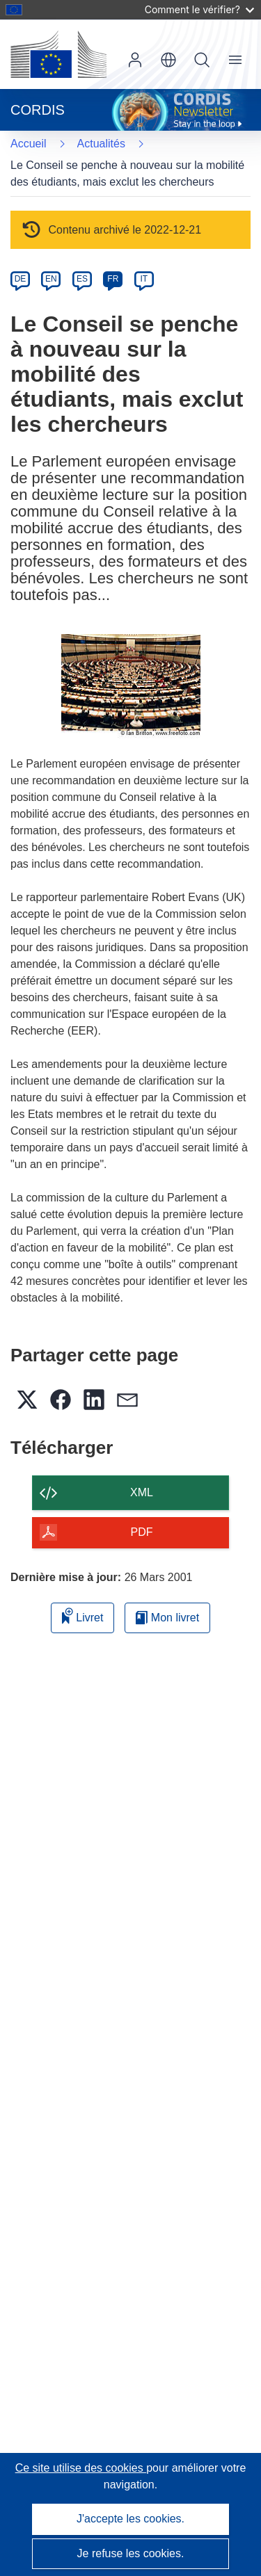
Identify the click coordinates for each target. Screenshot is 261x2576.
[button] (168, 59)
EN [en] (51, 279)
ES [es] (82, 279)
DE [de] (20, 279)
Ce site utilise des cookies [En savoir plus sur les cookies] (81, 2468)
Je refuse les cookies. (130, 2553)
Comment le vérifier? (199, 9)
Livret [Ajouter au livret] (83, 1615)
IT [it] (144, 279)
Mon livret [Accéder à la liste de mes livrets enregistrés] (167, 1617)
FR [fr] (112, 279)
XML (141, 1492)
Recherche (201, 59)
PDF (142, 1532)
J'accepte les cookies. (130, 2519)
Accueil (28, 143)
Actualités (101, 143)
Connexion (135, 59)
